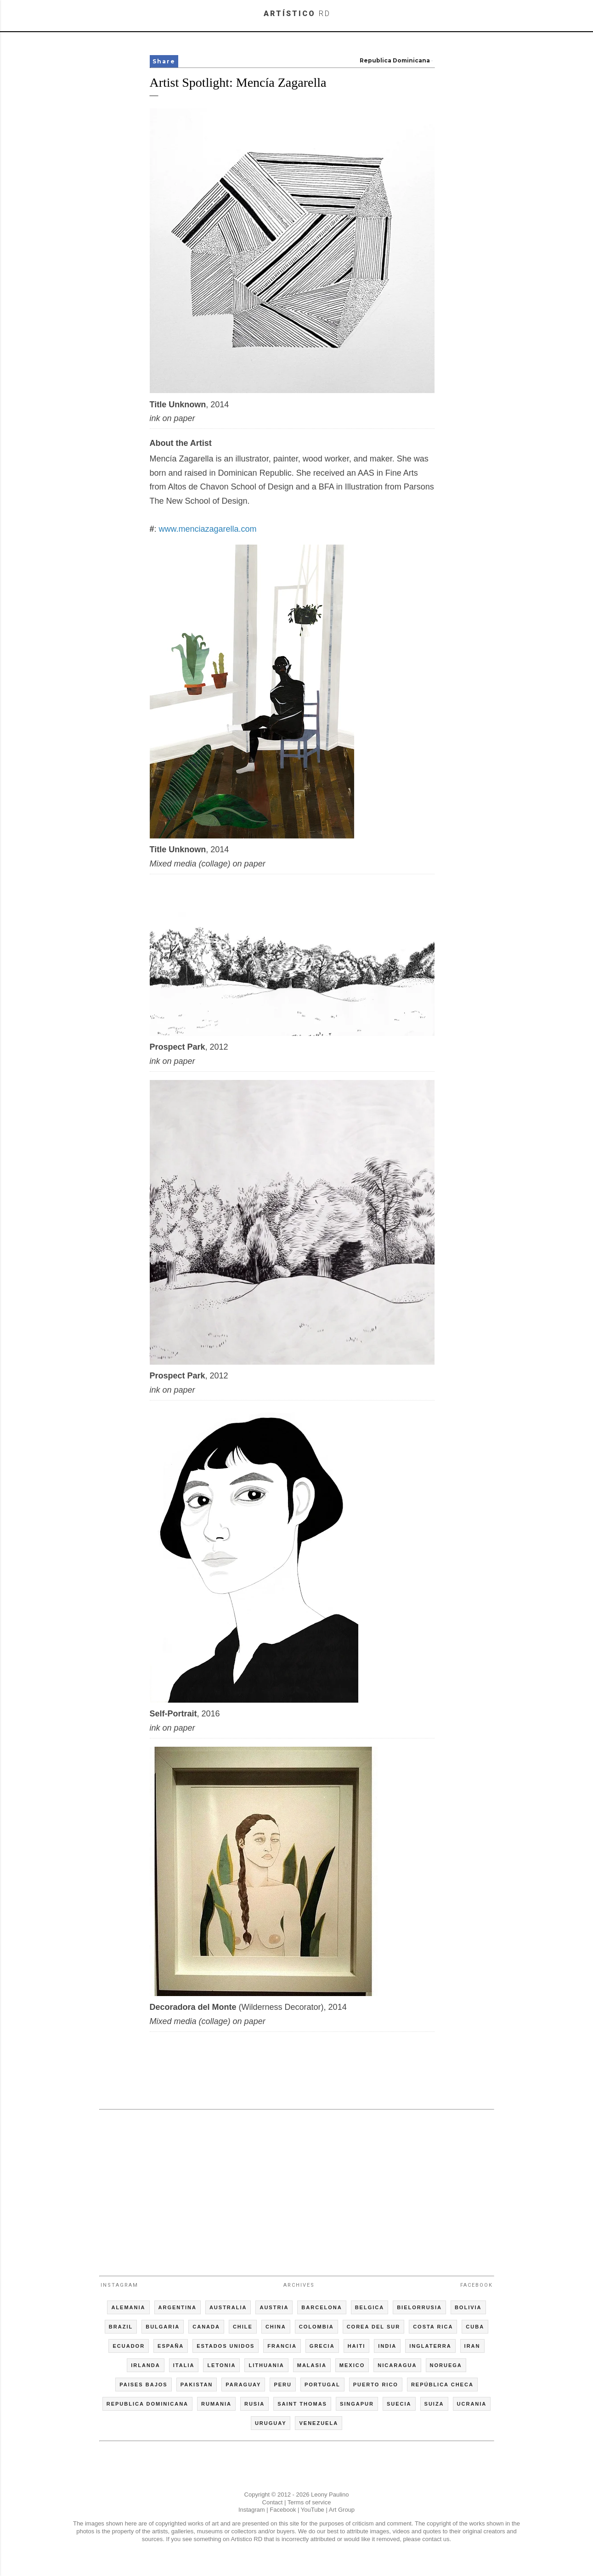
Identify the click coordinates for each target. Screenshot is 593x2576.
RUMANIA (216, 2404)
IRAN (472, 2346)
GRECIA (322, 2346)
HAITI (357, 2346)
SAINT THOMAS (302, 2404)
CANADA (206, 2326)
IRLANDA (145, 2365)
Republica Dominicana (395, 60)
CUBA (475, 2326)
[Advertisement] (296, 2188)
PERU (283, 2384)
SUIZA (434, 2404)
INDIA (387, 2346)
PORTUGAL (322, 2384)
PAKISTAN (197, 2384)
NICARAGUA (397, 2365)
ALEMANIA (128, 2307)
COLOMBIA (316, 2326)
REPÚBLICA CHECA (442, 2384)
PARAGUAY (243, 2384)
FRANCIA (282, 2346)
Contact (272, 2502)
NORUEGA (446, 2365)
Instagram (119, 2285)
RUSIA (254, 2404)
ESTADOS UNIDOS (225, 2346)
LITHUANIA (266, 2365)
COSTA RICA (433, 2326)
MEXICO (352, 2365)
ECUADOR (129, 2346)
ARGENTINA (177, 2307)
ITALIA (184, 2365)
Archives (299, 2285)
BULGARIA (163, 2326)
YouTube (312, 2509)
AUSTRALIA (228, 2307)
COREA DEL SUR (373, 2326)
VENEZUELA (318, 2423)
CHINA (275, 2326)
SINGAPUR (357, 2404)
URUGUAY (271, 2423)
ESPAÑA (171, 2346)
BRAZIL (121, 2326)
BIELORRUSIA (419, 2307)
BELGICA (369, 2307)
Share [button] (163, 61)
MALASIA (312, 2365)
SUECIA (399, 2404)
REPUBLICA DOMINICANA (147, 2404)
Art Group (342, 2509)
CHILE (243, 2326)
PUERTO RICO (375, 2384)
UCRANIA (472, 2404)
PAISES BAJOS (143, 2384)
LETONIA (221, 2365)
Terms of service (309, 2502)
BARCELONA (321, 2307)
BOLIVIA (468, 2307)
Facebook (476, 2285)
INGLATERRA (430, 2346)
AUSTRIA (274, 2307)
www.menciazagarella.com (208, 529)
